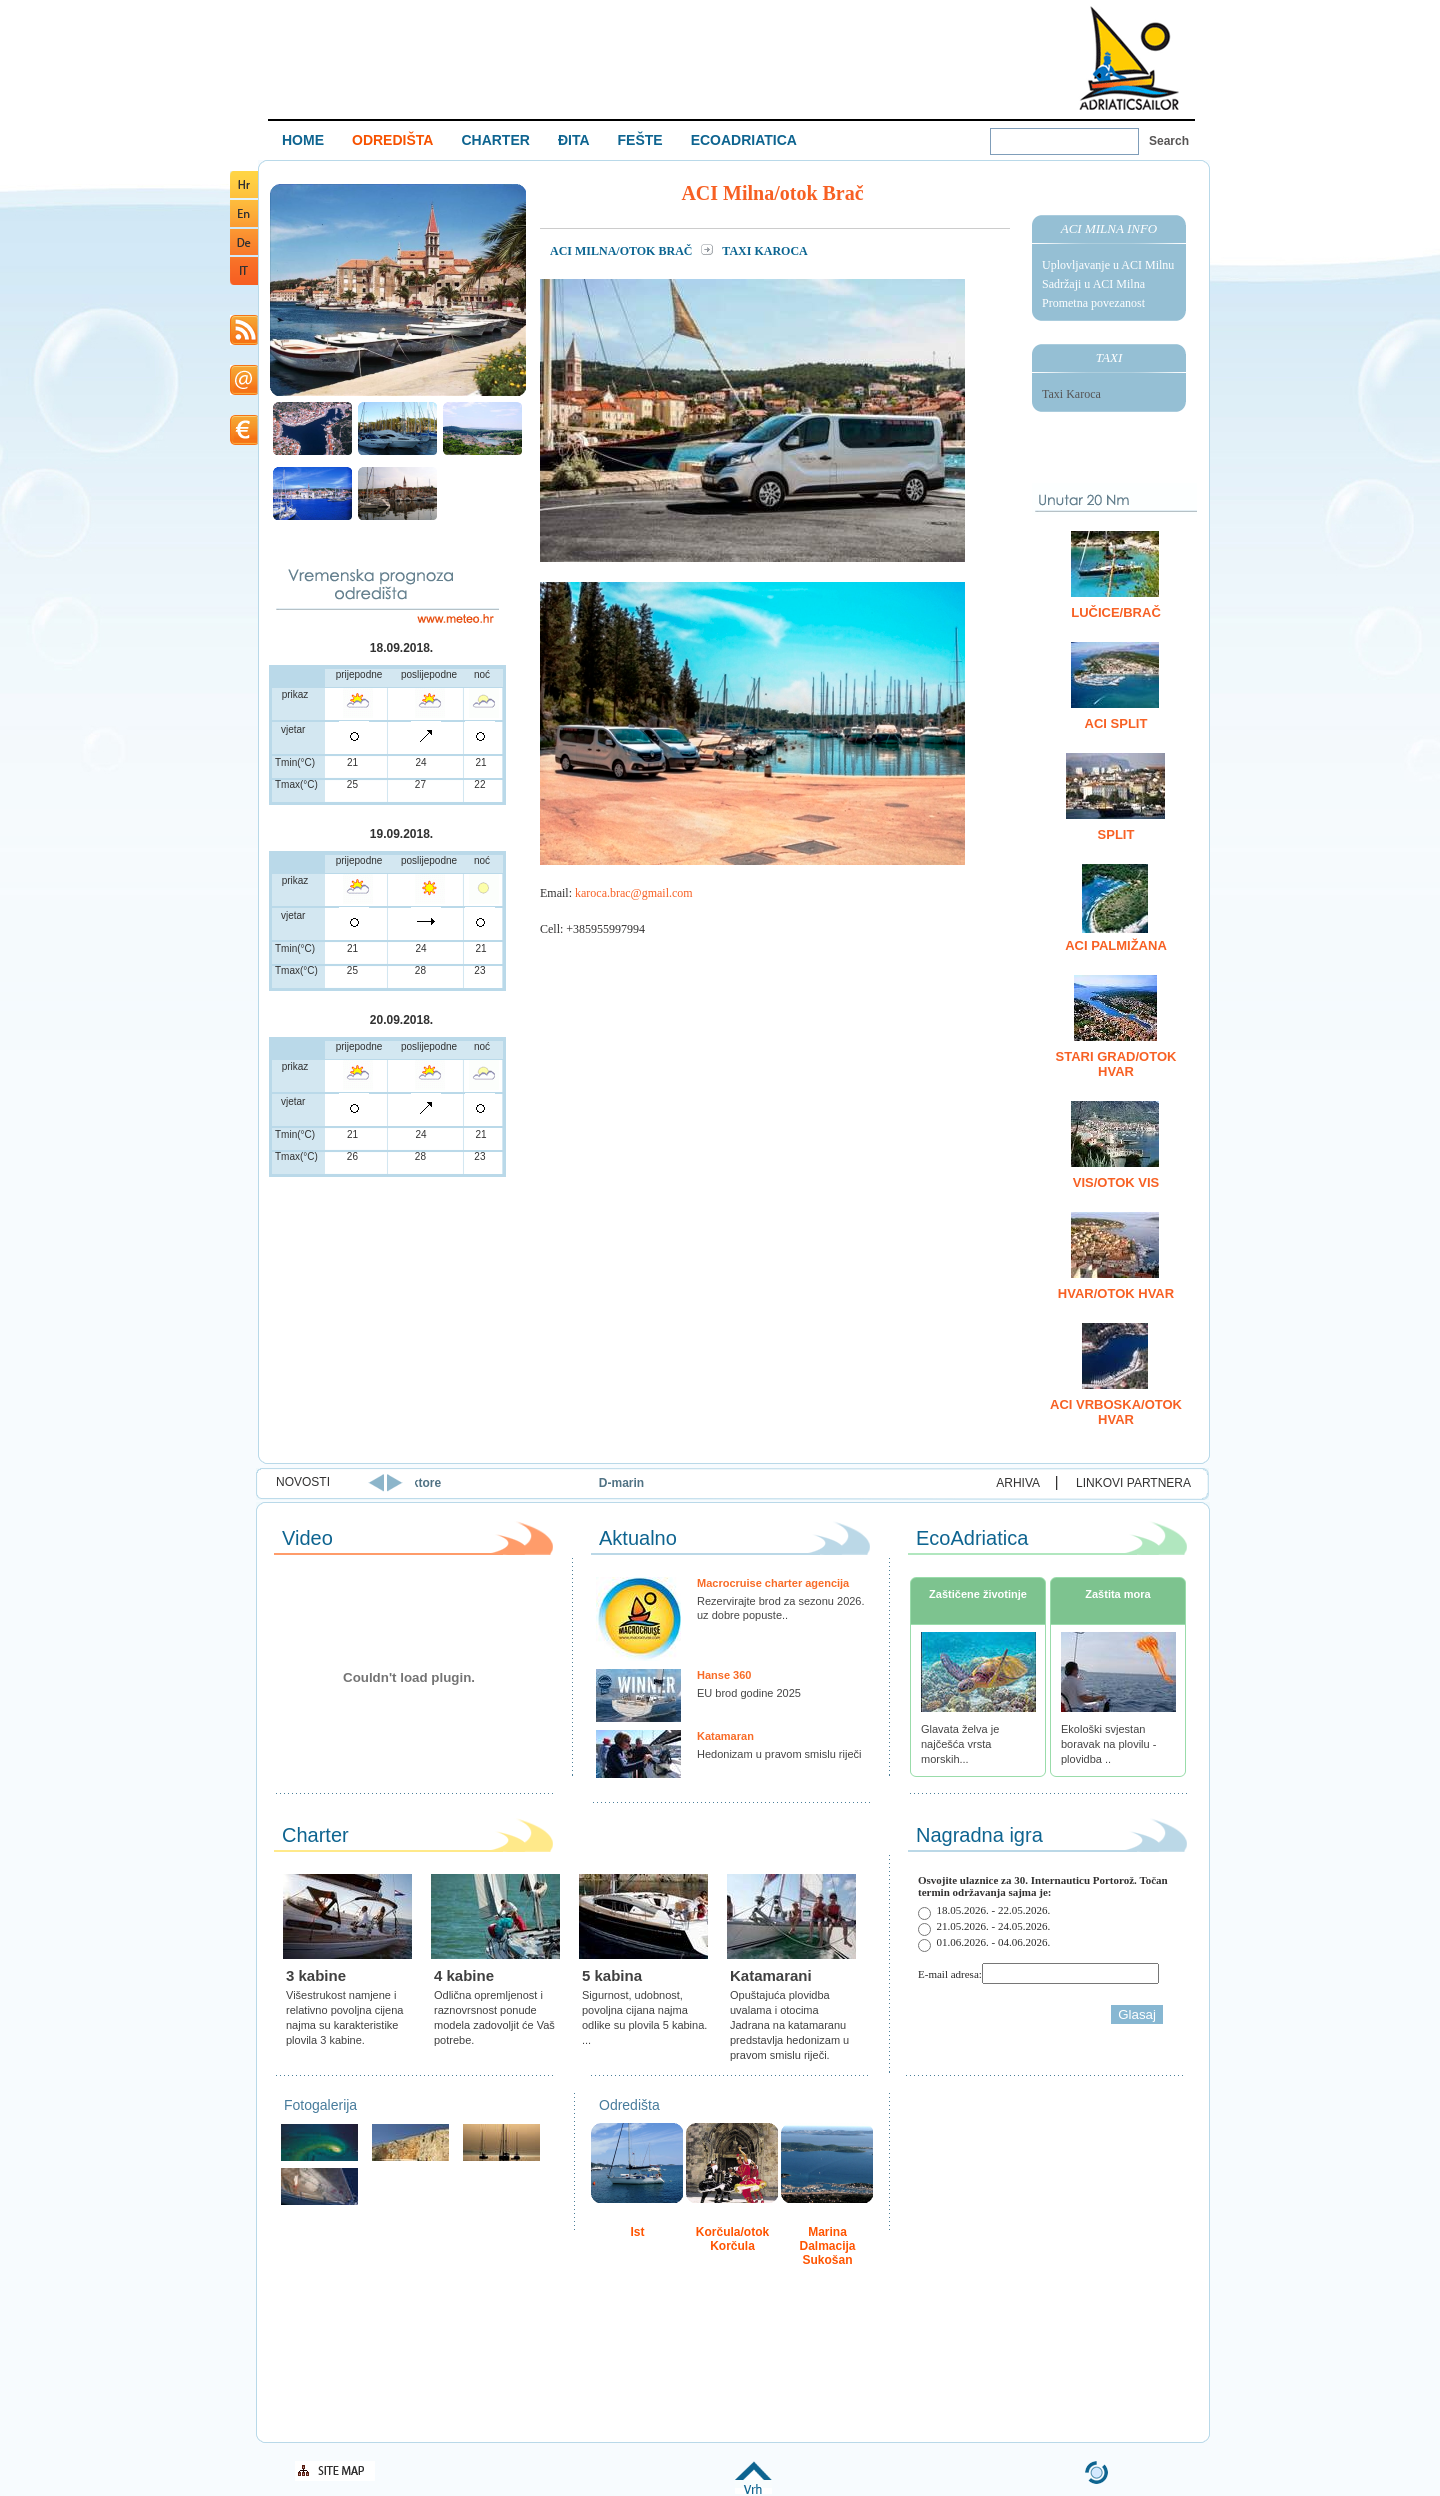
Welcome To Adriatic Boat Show (1129, 57)
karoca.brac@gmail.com (634, 893)
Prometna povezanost (1093, 303)
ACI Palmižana (1116, 945)
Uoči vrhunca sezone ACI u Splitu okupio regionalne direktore (423, 1483)
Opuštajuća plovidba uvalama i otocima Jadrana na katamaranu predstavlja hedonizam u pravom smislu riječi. (789, 2025)
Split (1116, 834)
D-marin (779, 1483)
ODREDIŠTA (392, 140)
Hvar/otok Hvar (1116, 1293)
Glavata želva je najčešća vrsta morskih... (960, 1744)
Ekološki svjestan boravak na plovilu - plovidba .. (1108, 1744)
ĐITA (574, 140)
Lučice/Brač (1116, 612)
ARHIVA (1018, 1483)
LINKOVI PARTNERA (1133, 1483)
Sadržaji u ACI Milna (1093, 284)
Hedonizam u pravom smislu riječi (779, 1754)
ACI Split (1116, 723)
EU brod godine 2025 (749, 1693)
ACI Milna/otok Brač (622, 251)
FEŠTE (640, 140)
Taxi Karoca (1071, 394)
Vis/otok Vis (1116, 1182)
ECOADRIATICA (744, 140)
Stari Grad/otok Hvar (1116, 1064)
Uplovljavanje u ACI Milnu (1108, 265)
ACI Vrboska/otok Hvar (1116, 1412)
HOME (303, 140)
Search (1169, 141)
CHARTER (495, 140)
